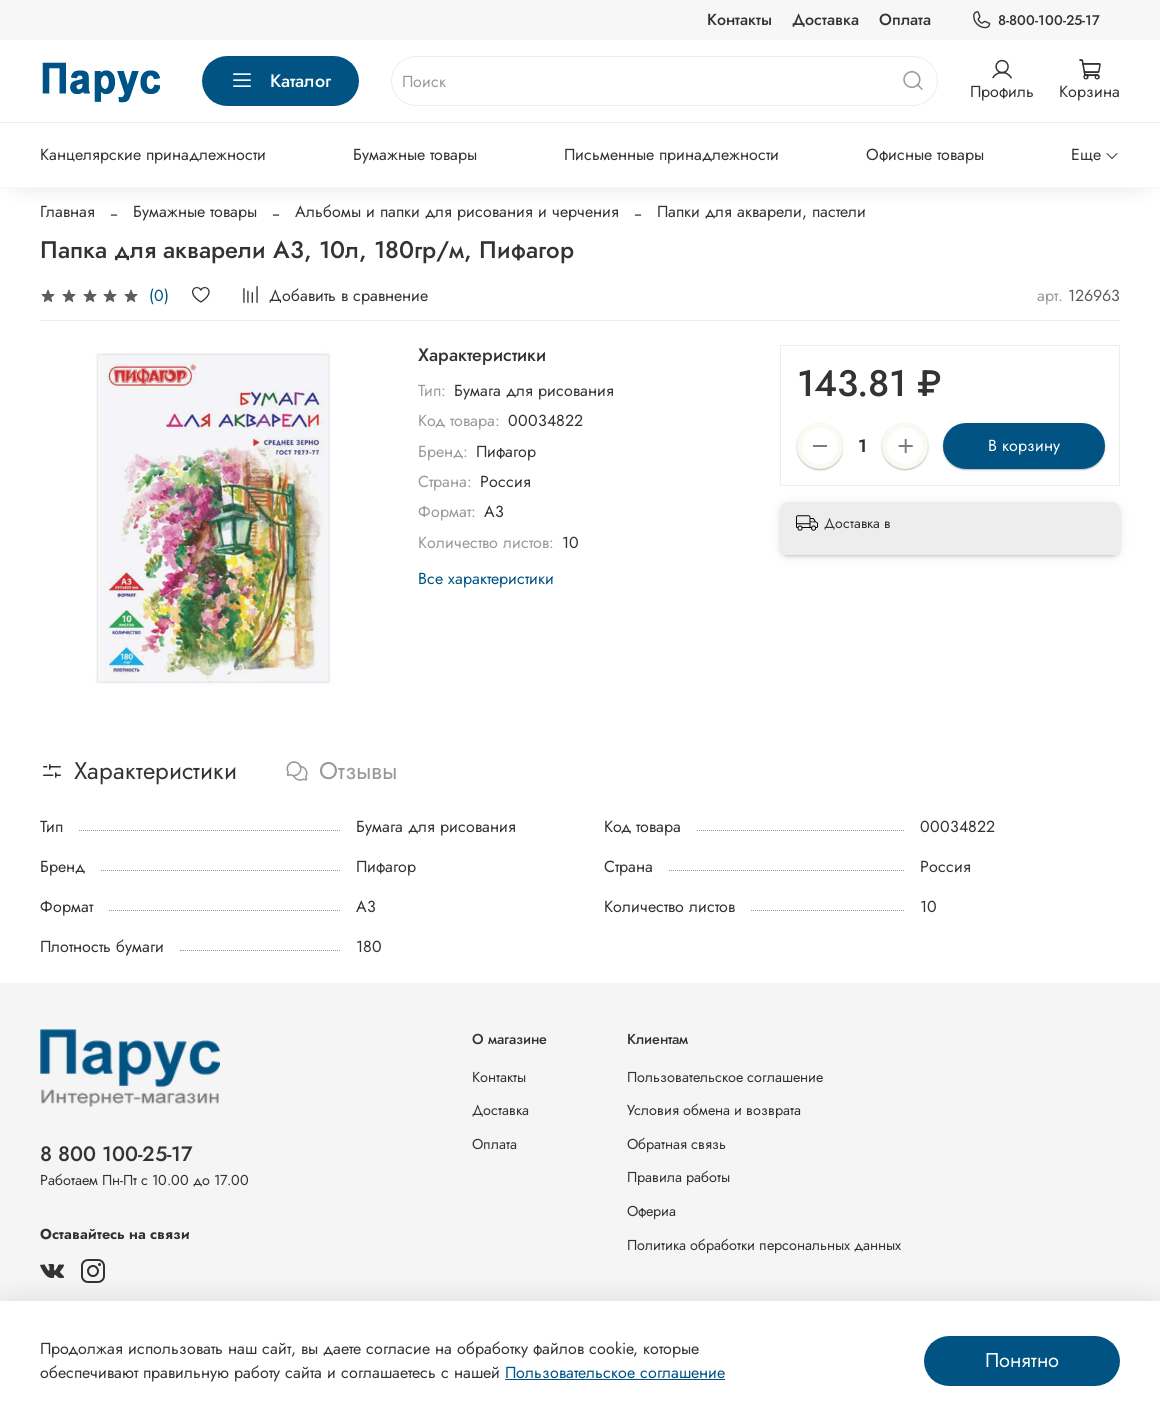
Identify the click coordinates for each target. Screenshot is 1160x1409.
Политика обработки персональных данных (764, 1245)
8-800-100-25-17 (1035, 20)
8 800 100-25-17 (116, 1154)
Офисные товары (925, 154)
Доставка (825, 19)
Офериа (651, 1211)
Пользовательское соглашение (725, 1077)
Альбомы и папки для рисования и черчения (457, 211)
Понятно (1022, 1360)
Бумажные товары (415, 154)
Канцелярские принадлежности (153, 154)
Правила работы (678, 1177)
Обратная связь (676, 1144)
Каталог (280, 81)
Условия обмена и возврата (714, 1110)
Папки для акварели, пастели (761, 211)
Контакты (739, 19)
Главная (67, 211)
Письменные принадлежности (671, 154)
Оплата (905, 19)
